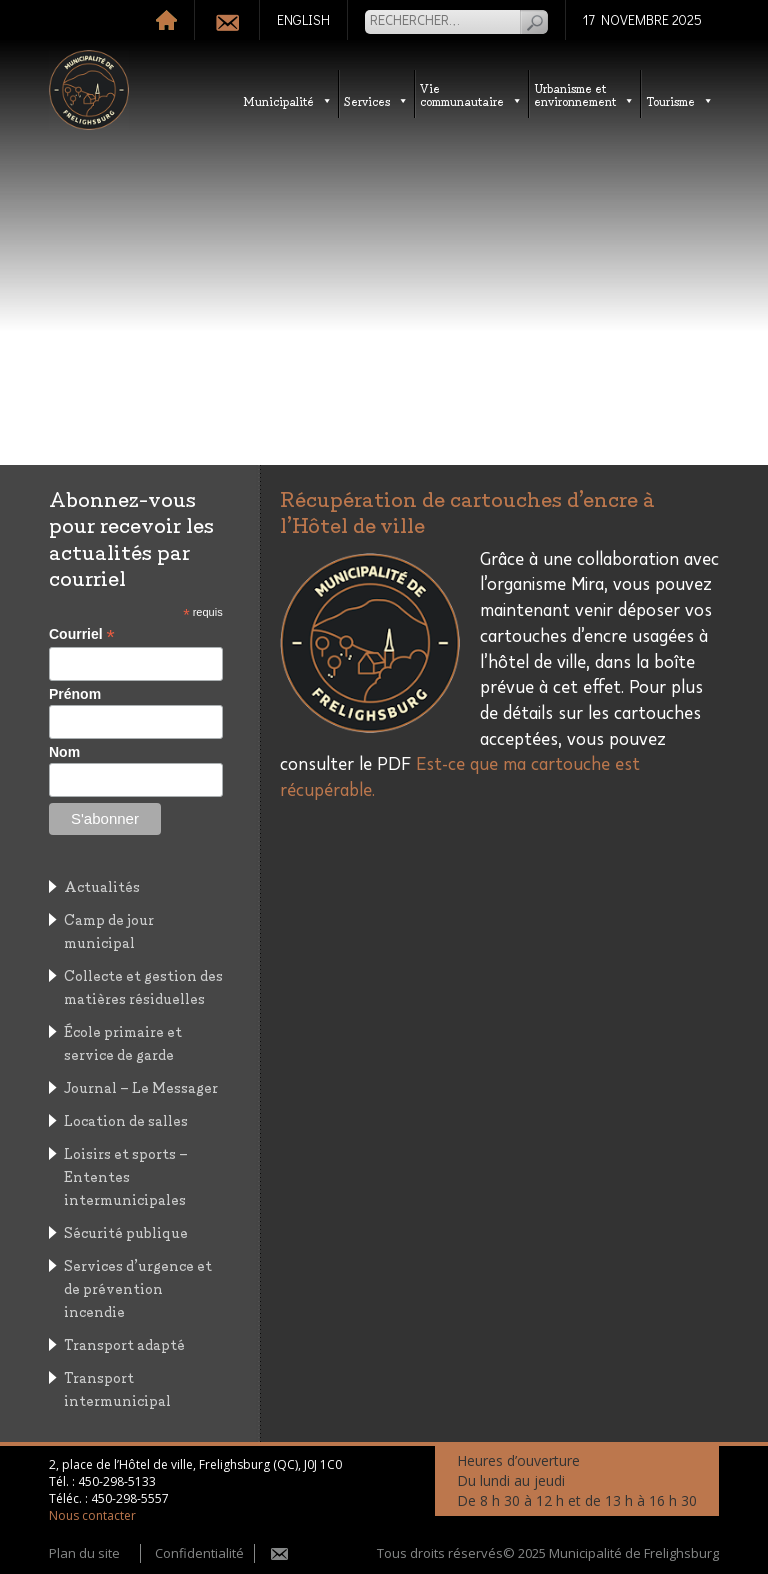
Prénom (75, 694)
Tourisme (680, 100)
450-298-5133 (117, 1481)
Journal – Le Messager (141, 1086)
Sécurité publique (126, 1231)
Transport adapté (124, 1343)
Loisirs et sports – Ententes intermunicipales (126, 1175)
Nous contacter (92, 1515)
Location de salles (126, 1119)
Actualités (102, 885)
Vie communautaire (471, 94)
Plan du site (84, 1553)
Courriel (82, 634)
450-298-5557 (130, 1498)
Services (376, 100)
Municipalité (288, 100)
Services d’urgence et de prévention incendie (138, 1287)
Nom (64, 752)
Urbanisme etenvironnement (584, 94)
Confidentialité (199, 1553)
